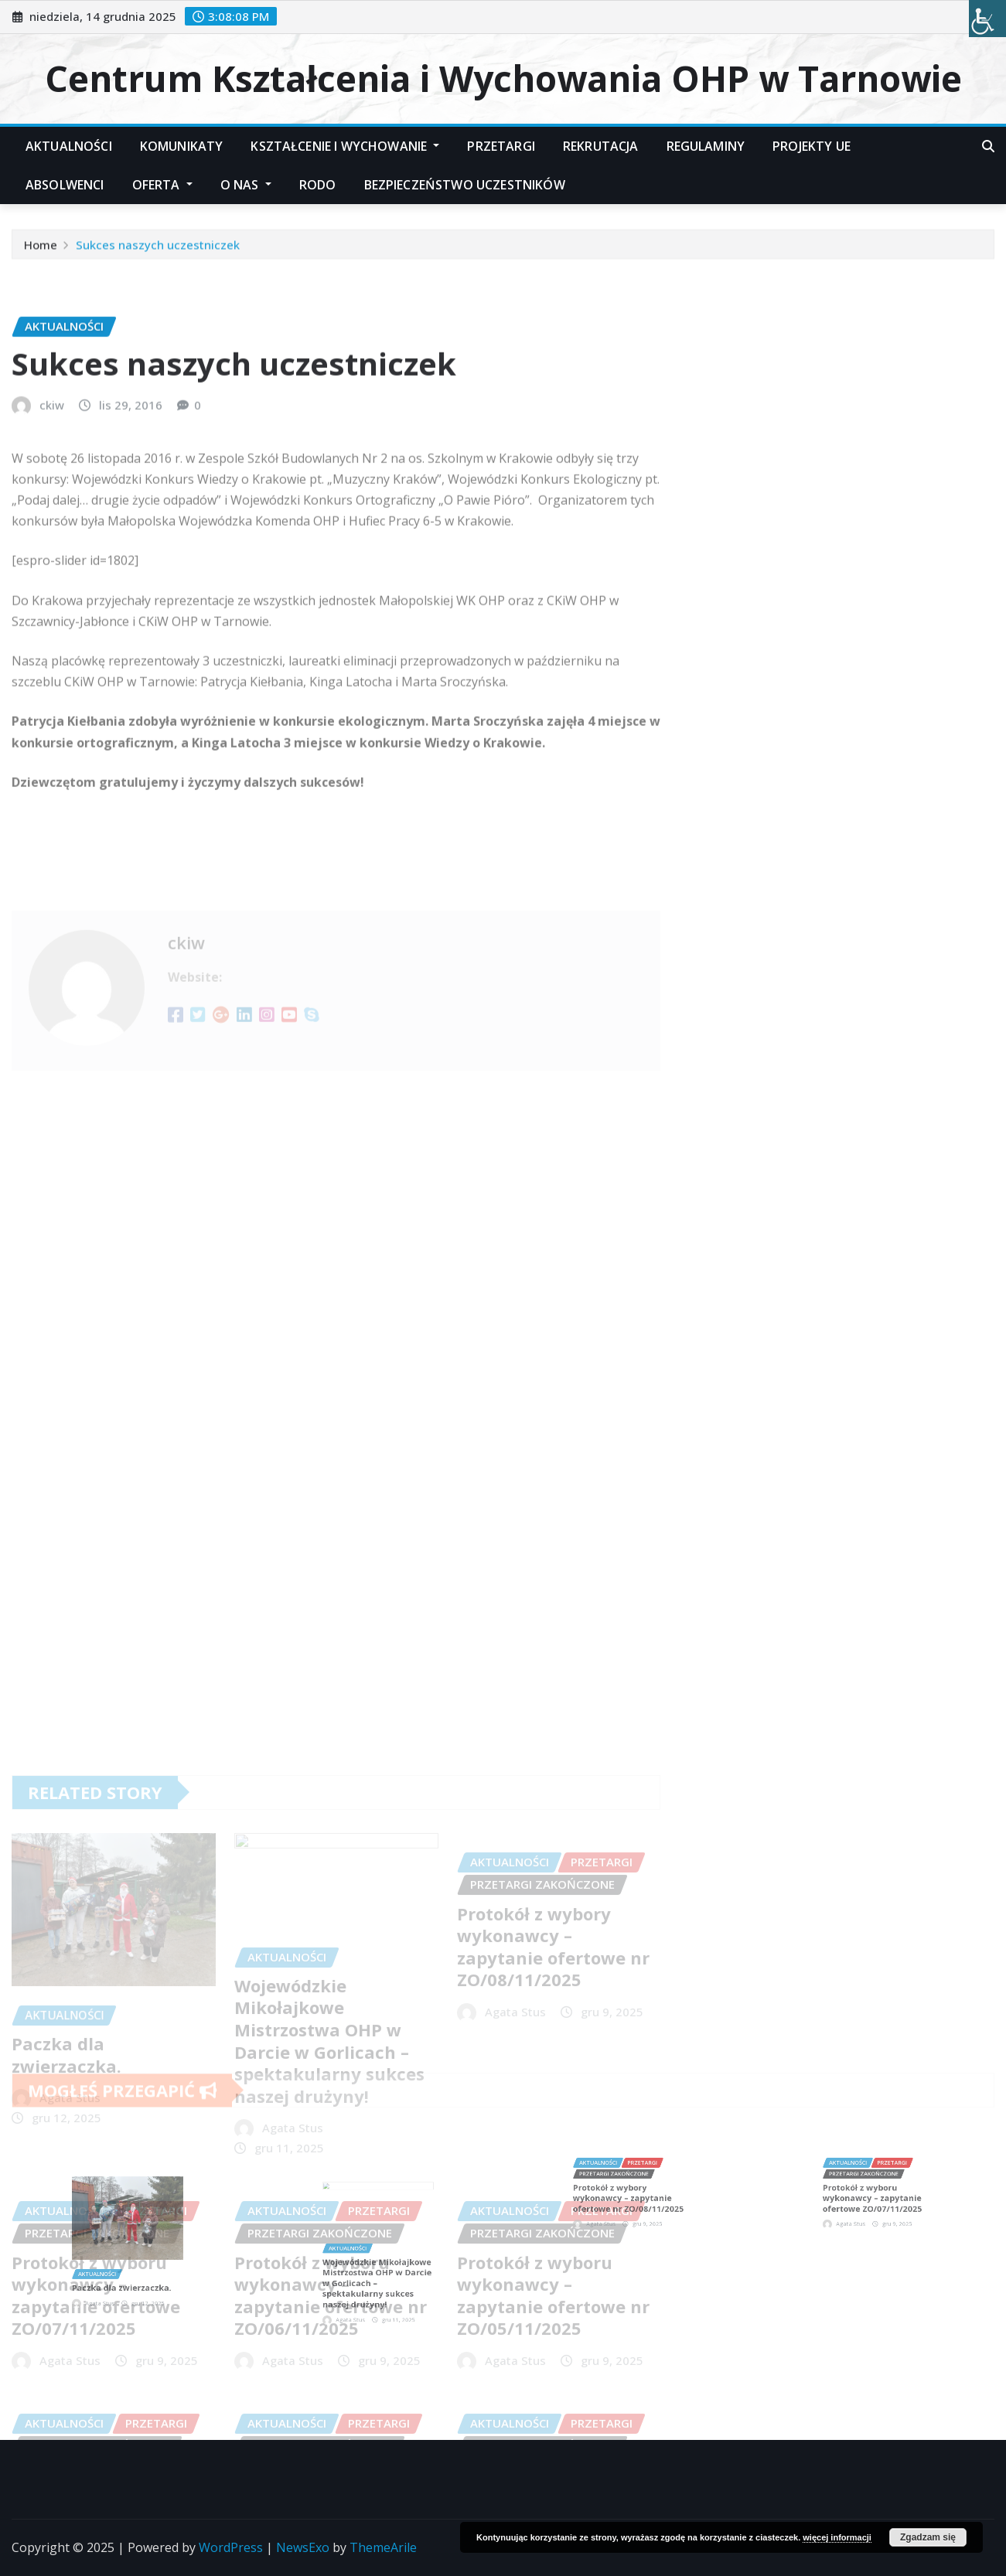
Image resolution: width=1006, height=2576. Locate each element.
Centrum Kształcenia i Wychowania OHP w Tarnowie (503, 78)
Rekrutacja (601, 146)
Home (40, 251)
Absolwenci (65, 184)
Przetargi (500, 146)
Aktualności (69, 146)
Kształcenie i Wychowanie (345, 146)
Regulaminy (706, 146)
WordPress (231, 2547)
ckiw (51, 523)
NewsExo (302, 2547)
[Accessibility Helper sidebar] (987, 18)
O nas (245, 184)
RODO (317, 184)
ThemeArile (383, 2547)
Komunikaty (181, 146)
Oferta (162, 184)
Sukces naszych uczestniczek (158, 251)
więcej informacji (837, 2537)
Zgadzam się (928, 2537)
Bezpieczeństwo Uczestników (464, 184)
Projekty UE (811, 146)
